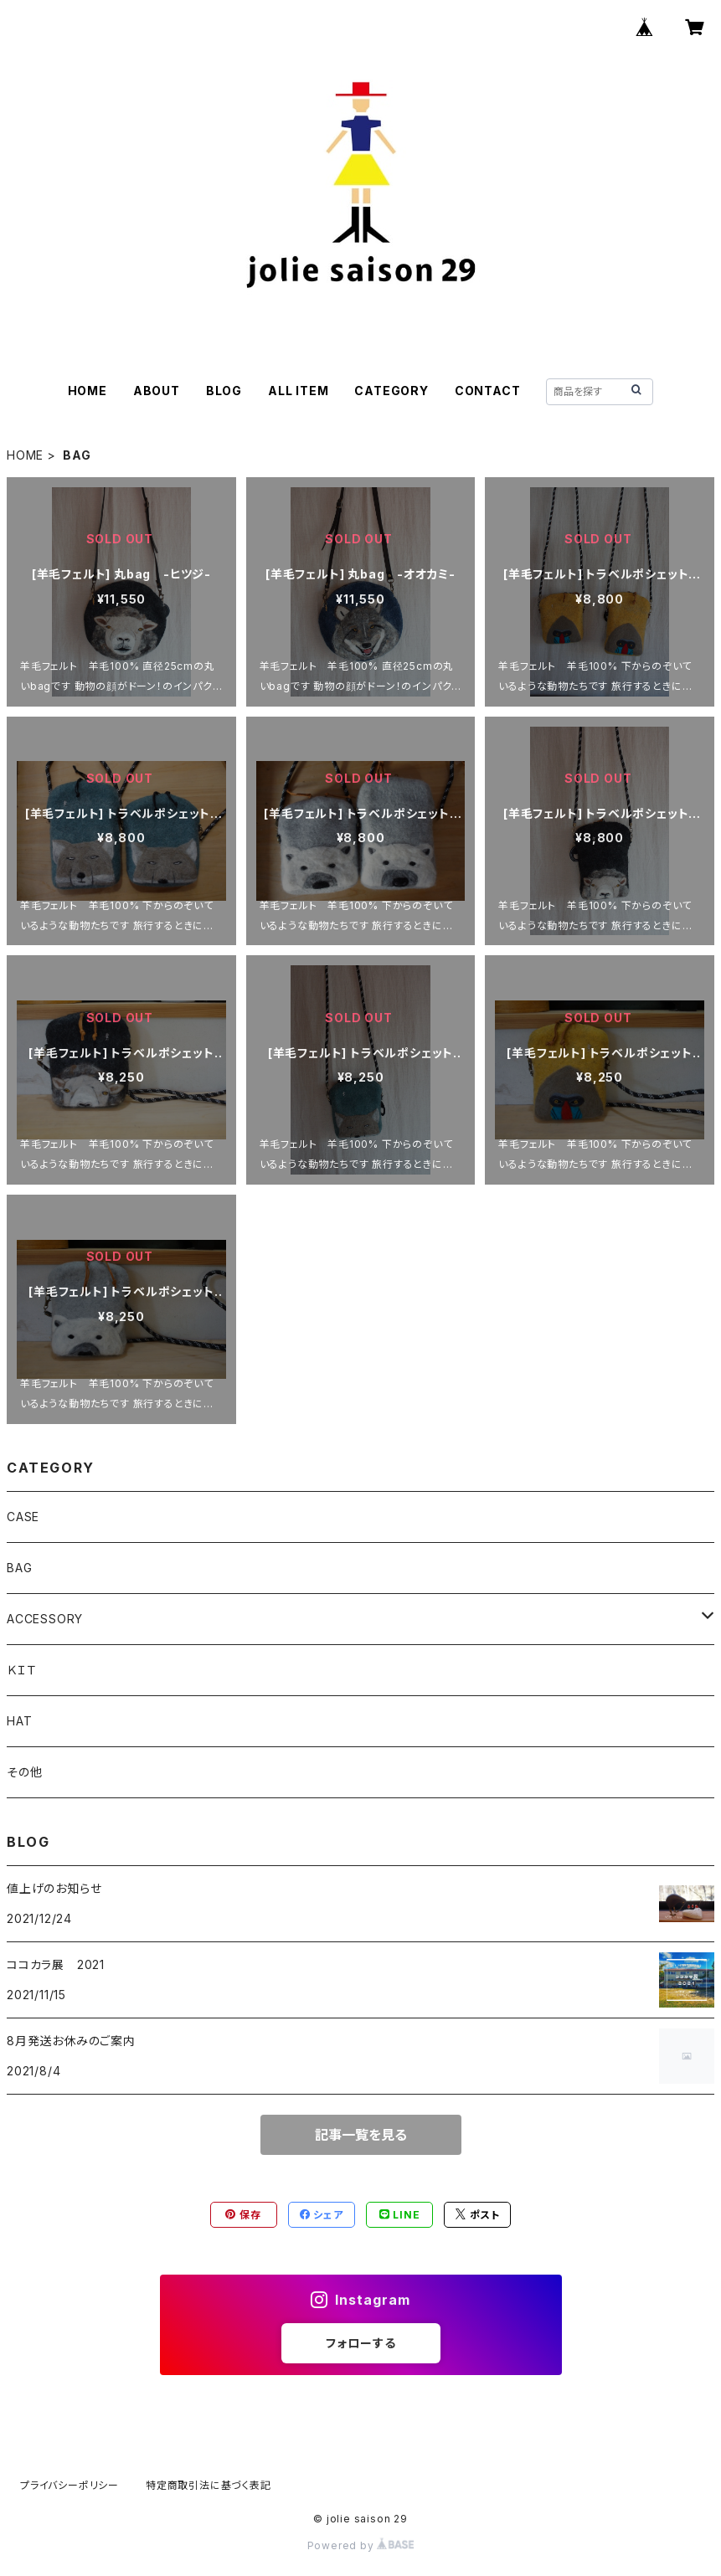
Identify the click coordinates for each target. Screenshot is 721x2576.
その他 (24, 1772)
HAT (19, 1721)
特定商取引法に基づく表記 (208, 2485)
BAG (19, 1568)
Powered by (361, 2545)
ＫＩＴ (21, 1670)
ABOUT (156, 390)
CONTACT (488, 390)
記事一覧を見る (361, 2134)
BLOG (224, 390)
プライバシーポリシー (69, 2485)
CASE (23, 1516)
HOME (87, 390)
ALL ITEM (298, 390)
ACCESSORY (45, 1619)
